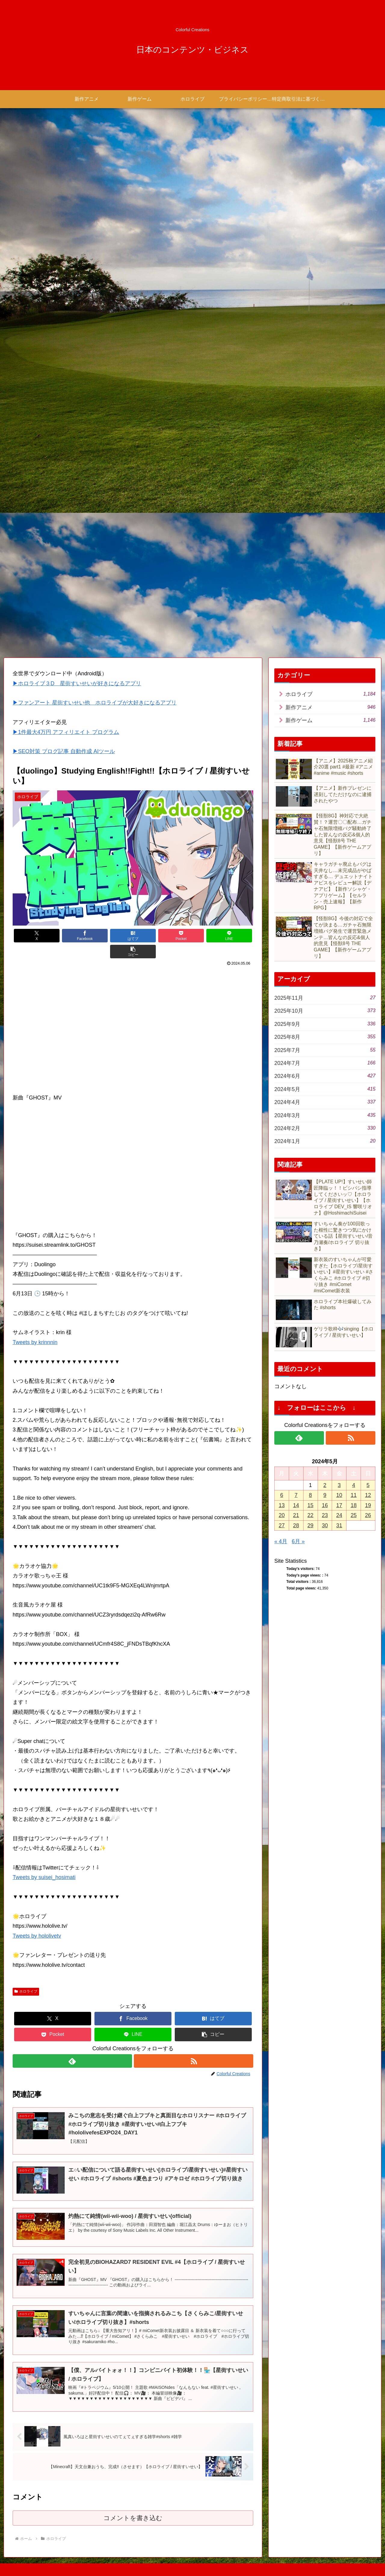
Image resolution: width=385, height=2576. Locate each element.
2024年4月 (324, 1101)
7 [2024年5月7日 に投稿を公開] (295, 1495)
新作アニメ (330, 707)
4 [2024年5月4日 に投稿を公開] (353, 1485)
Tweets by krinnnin (35, 1326)
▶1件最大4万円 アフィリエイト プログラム (66, 732)
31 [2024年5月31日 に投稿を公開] (339, 1525)
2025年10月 (324, 1010)
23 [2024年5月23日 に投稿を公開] (325, 1515)
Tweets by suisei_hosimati (44, 1862)
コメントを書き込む (133, 2504)
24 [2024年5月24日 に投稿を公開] (339, 1515)
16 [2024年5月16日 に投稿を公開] (325, 1505)
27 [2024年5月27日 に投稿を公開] (282, 1525)
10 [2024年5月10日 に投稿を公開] (339, 1495)
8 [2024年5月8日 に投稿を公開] (310, 1495)
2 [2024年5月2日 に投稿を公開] (324, 1485)
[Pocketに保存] (153, 935)
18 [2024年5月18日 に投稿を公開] (354, 1505)
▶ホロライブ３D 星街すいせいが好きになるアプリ (77, 683)
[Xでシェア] (33, 935)
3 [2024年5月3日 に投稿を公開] (339, 1485)
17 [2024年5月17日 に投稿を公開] (339, 1505)
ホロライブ (25, 1975)
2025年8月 (324, 1036)
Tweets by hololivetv (37, 1920)
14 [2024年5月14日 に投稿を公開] (296, 1505)
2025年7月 (324, 1049)
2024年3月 (324, 1115)
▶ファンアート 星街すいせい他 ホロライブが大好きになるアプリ (95, 703)
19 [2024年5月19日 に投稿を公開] (368, 1505)
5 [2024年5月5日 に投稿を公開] (368, 1485)
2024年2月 (324, 1128)
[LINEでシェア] (193, 935)
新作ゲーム (330, 720)
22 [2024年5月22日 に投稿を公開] (310, 1515)
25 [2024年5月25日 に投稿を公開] (354, 1515)
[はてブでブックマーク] (113, 935)
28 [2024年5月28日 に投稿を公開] (296, 1525)
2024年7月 (324, 1062)
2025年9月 (324, 1023)
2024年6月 (324, 1076)
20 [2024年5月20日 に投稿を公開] (282, 1515)
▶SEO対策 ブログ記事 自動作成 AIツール (64, 752)
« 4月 (280, 1541)
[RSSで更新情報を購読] (193, 2045)
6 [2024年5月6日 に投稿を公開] (281, 1495)
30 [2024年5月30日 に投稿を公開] (325, 1525)
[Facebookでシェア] (73, 935)
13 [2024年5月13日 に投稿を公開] (282, 1505)
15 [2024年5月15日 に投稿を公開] (310, 1505)
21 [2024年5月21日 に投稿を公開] (296, 1515)
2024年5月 (324, 1088)
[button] (233, 935)
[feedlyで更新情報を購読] (72, 2045)
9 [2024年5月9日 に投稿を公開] (324, 1495)
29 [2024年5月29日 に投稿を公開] (310, 1525)
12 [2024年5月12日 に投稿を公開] (368, 1495)
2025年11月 (324, 997)
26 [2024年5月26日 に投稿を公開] (368, 1515)
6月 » (298, 1541)
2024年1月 (324, 1141)
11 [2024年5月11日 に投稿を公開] (354, 1495)
